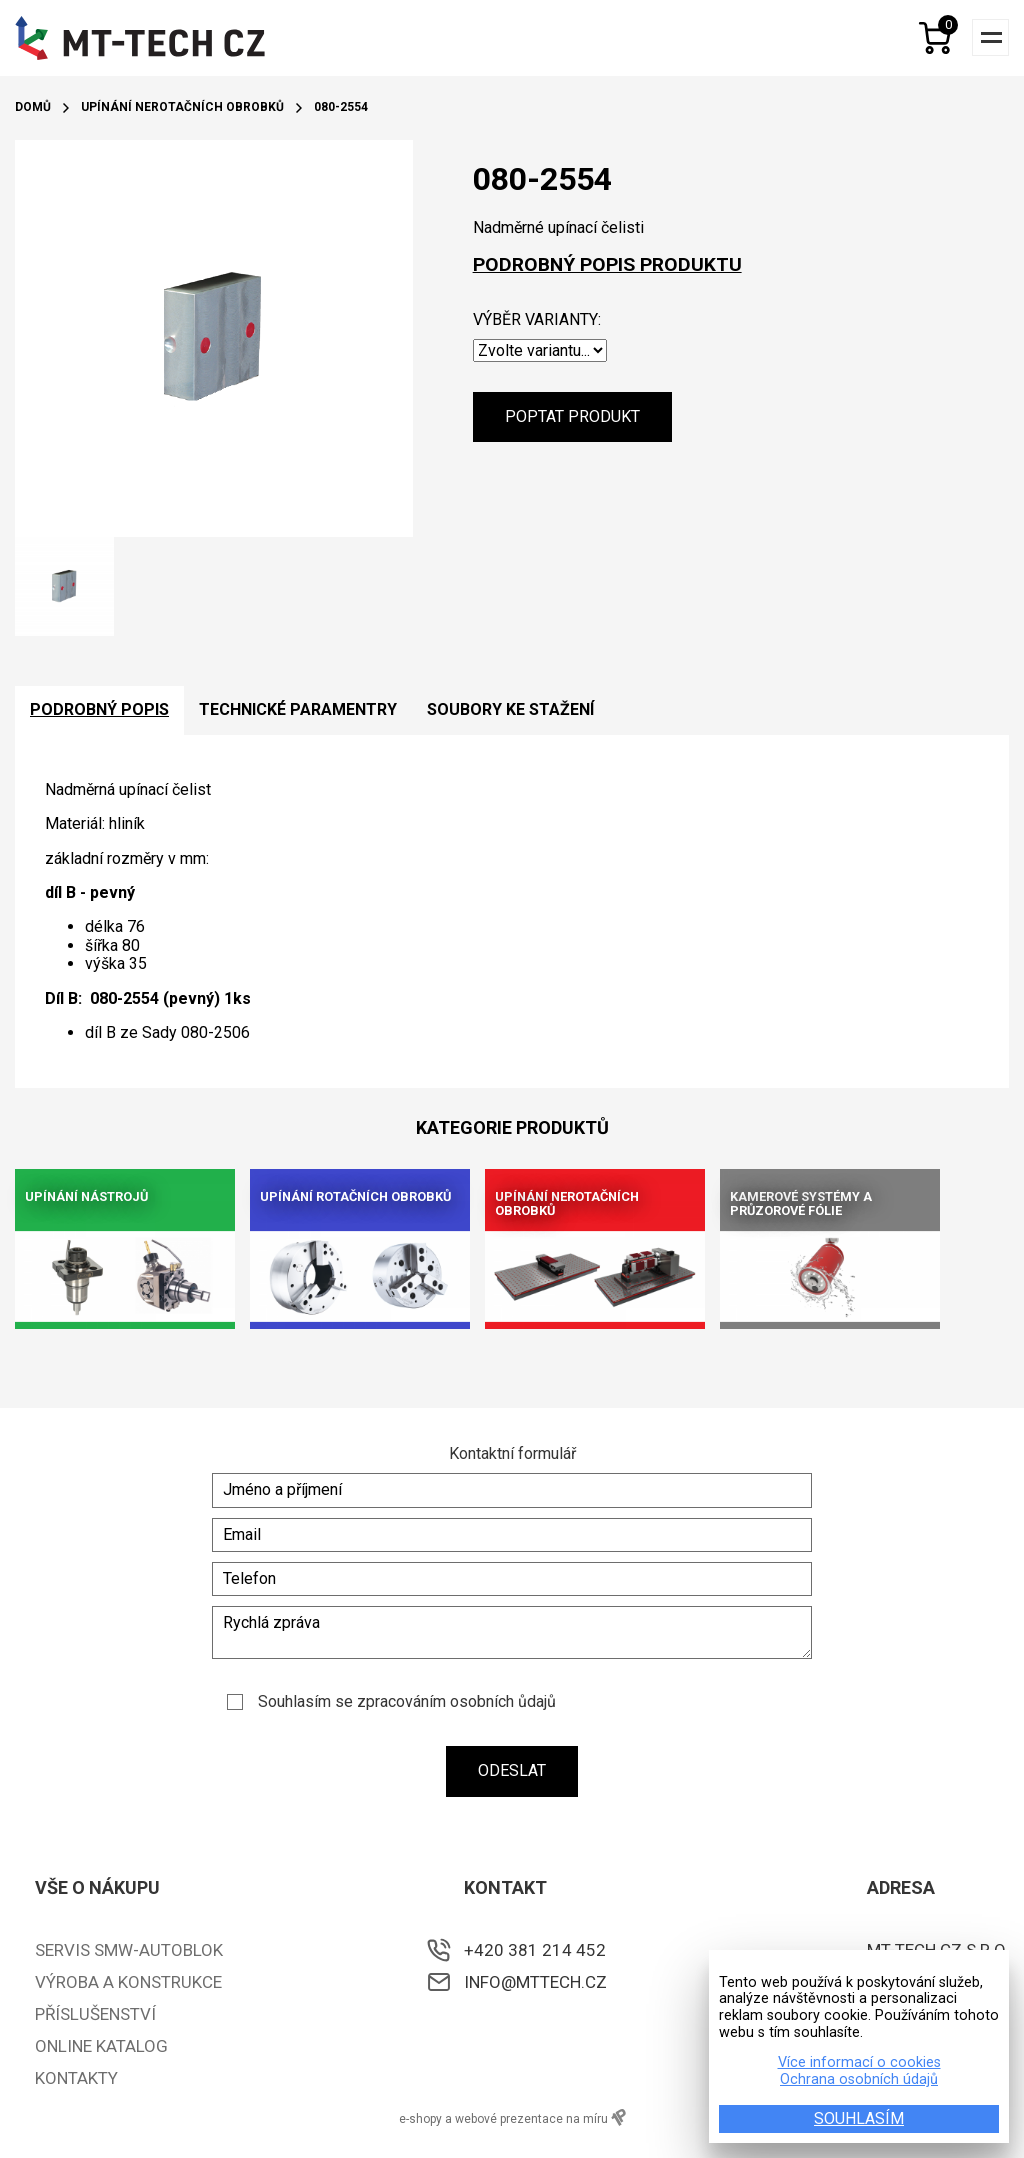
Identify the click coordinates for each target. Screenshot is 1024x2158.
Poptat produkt (572, 416)
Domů (33, 107)
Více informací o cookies (859, 2063)
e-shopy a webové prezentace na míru (512, 2117)
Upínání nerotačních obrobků (182, 107)
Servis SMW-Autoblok (129, 1950)
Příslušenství (95, 2014)
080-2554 (341, 107)
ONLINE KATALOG (101, 2046)
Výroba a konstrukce (128, 1982)
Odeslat (512, 1770)
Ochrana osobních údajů (859, 2080)
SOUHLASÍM (859, 2118)
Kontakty (76, 2078)
